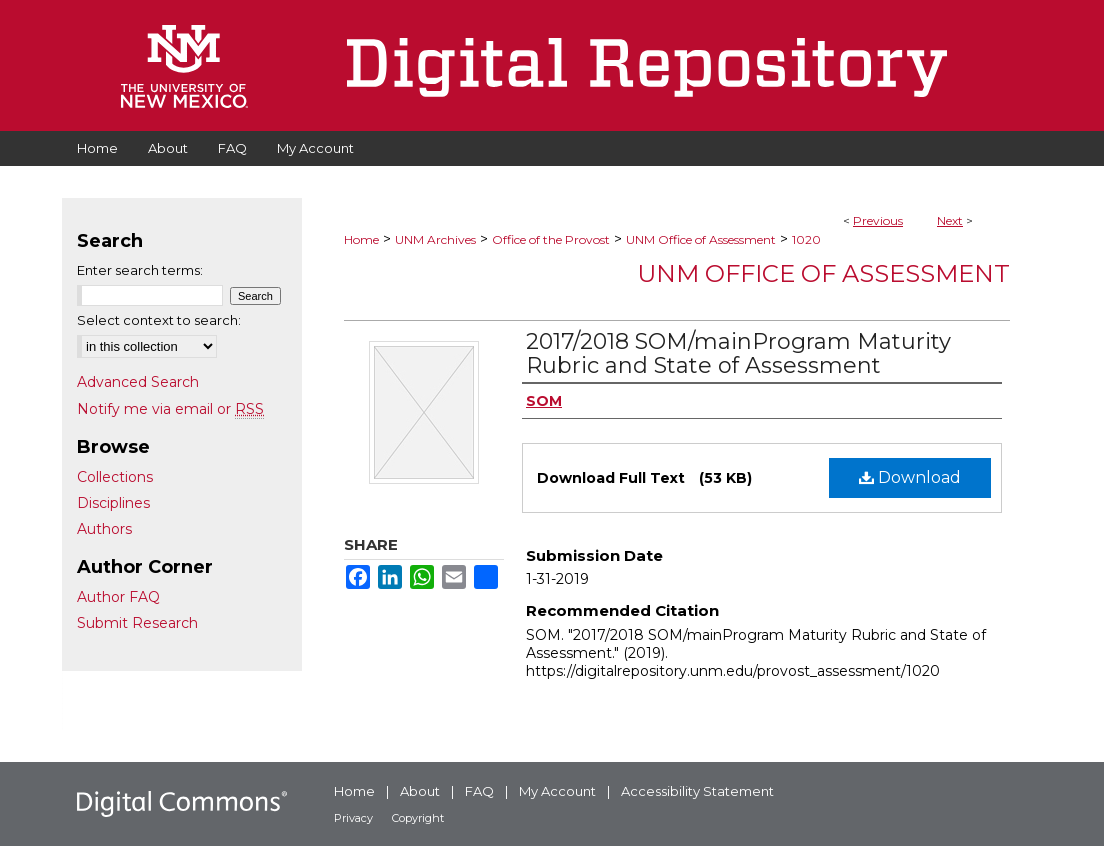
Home (361, 239)
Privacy (353, 818)
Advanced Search (138, 382)
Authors (104, 529)
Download (910, 477)
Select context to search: (159, 320)
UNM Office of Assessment (701, 239)
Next (950, 220)
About (420, 791)
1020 (806, 239)
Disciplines (113, 503)
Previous (878, 220)
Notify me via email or (170, 409)
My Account (557, 791)
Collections (115, 477)
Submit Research (137, 623)
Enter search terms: (140, 270)
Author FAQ (118, 597)
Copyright (418, 818)
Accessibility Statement (697, 791)
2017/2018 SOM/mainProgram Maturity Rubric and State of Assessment (738, 353)
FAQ (479, 791)
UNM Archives (435, 239)
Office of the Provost (551, 239)
